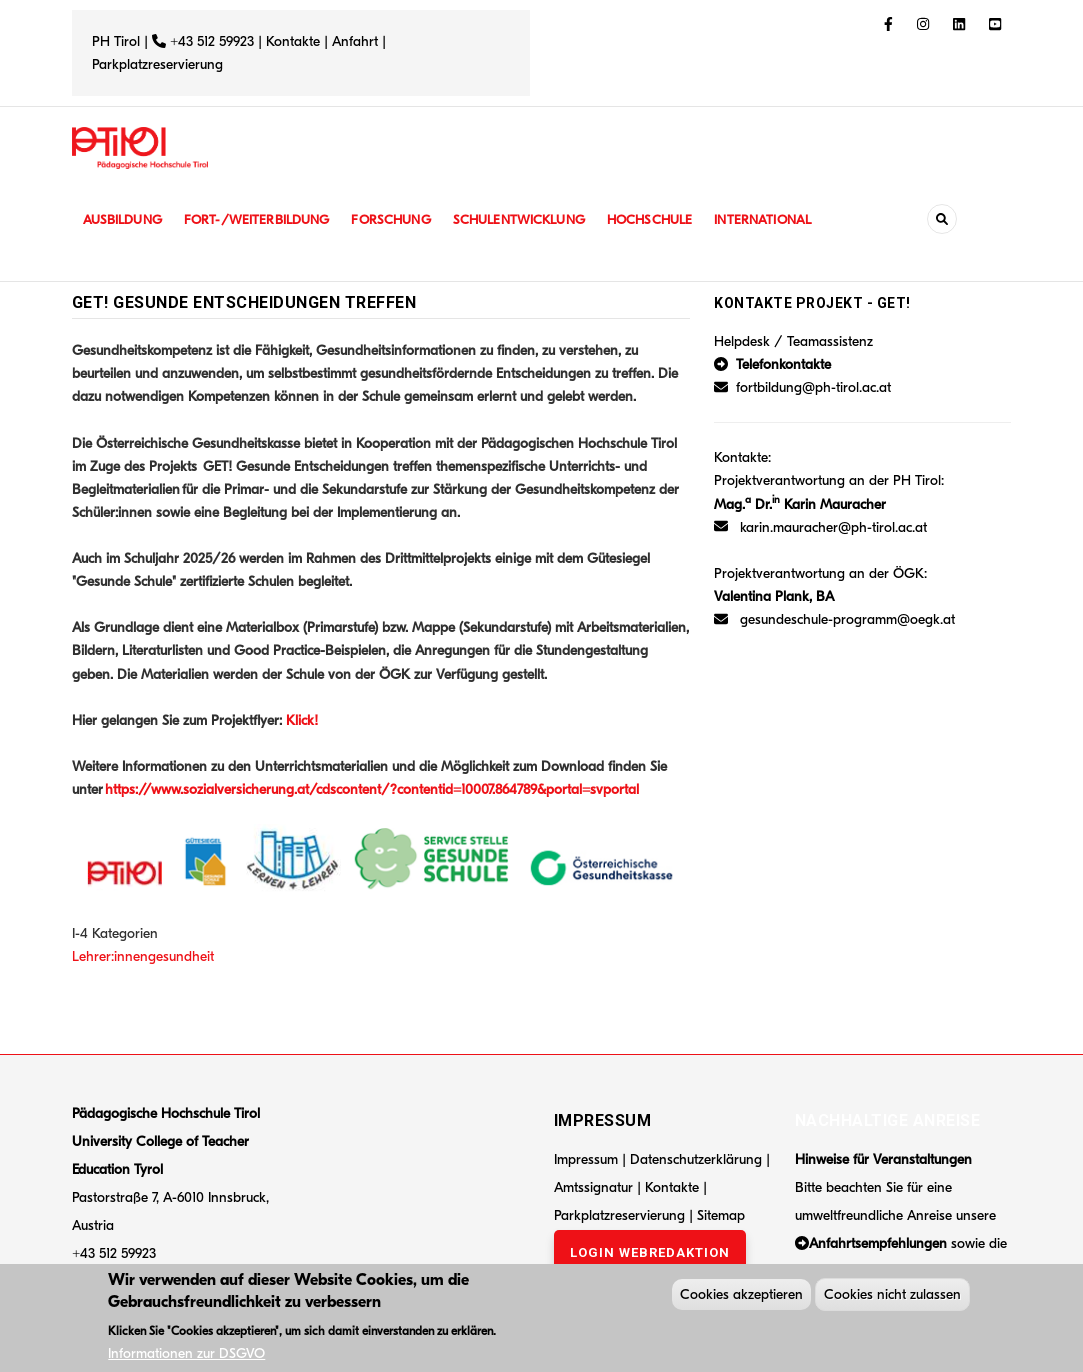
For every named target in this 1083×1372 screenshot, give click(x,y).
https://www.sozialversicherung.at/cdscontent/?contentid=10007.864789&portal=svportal (372, 789)
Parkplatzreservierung (157, 64)
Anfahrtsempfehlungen (878, 1243)
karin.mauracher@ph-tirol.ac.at (833, 527)
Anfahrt (357, 41)
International (789, 219)
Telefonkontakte (783, 364)
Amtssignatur (595, 1187)
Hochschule (671, 219)
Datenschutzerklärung (696, 1159)
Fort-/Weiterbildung (264, 219)
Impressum (586, 1159)
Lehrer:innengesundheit (143, 956)
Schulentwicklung (536, 219)
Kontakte (293, 41)
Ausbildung (124, 219)
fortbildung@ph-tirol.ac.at (813, 387)
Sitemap (721, 1215)
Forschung (403, 219)
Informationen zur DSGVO (186, 1357)
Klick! (302, 720)
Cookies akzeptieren (741, 1298)
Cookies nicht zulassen (892, 1298)
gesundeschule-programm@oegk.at (847, 619)
